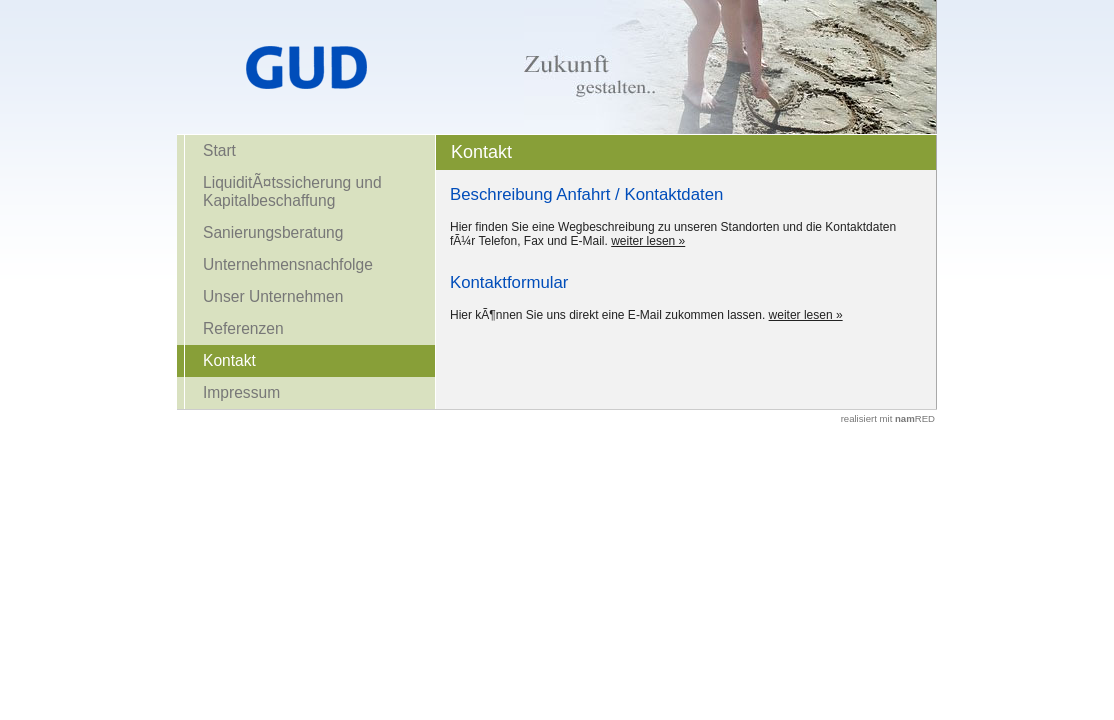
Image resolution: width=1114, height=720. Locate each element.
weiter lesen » (648, 241)
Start (219, 150)
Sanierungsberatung (273, 232)
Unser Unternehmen (273, 296)
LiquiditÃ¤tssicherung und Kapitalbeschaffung (292, 191)
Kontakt (229, 360)
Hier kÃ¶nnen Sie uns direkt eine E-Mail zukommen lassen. (607, 315)
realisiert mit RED (888, 418)
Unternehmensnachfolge (288, 264)
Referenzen (243, 328)
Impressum (241, 392)
